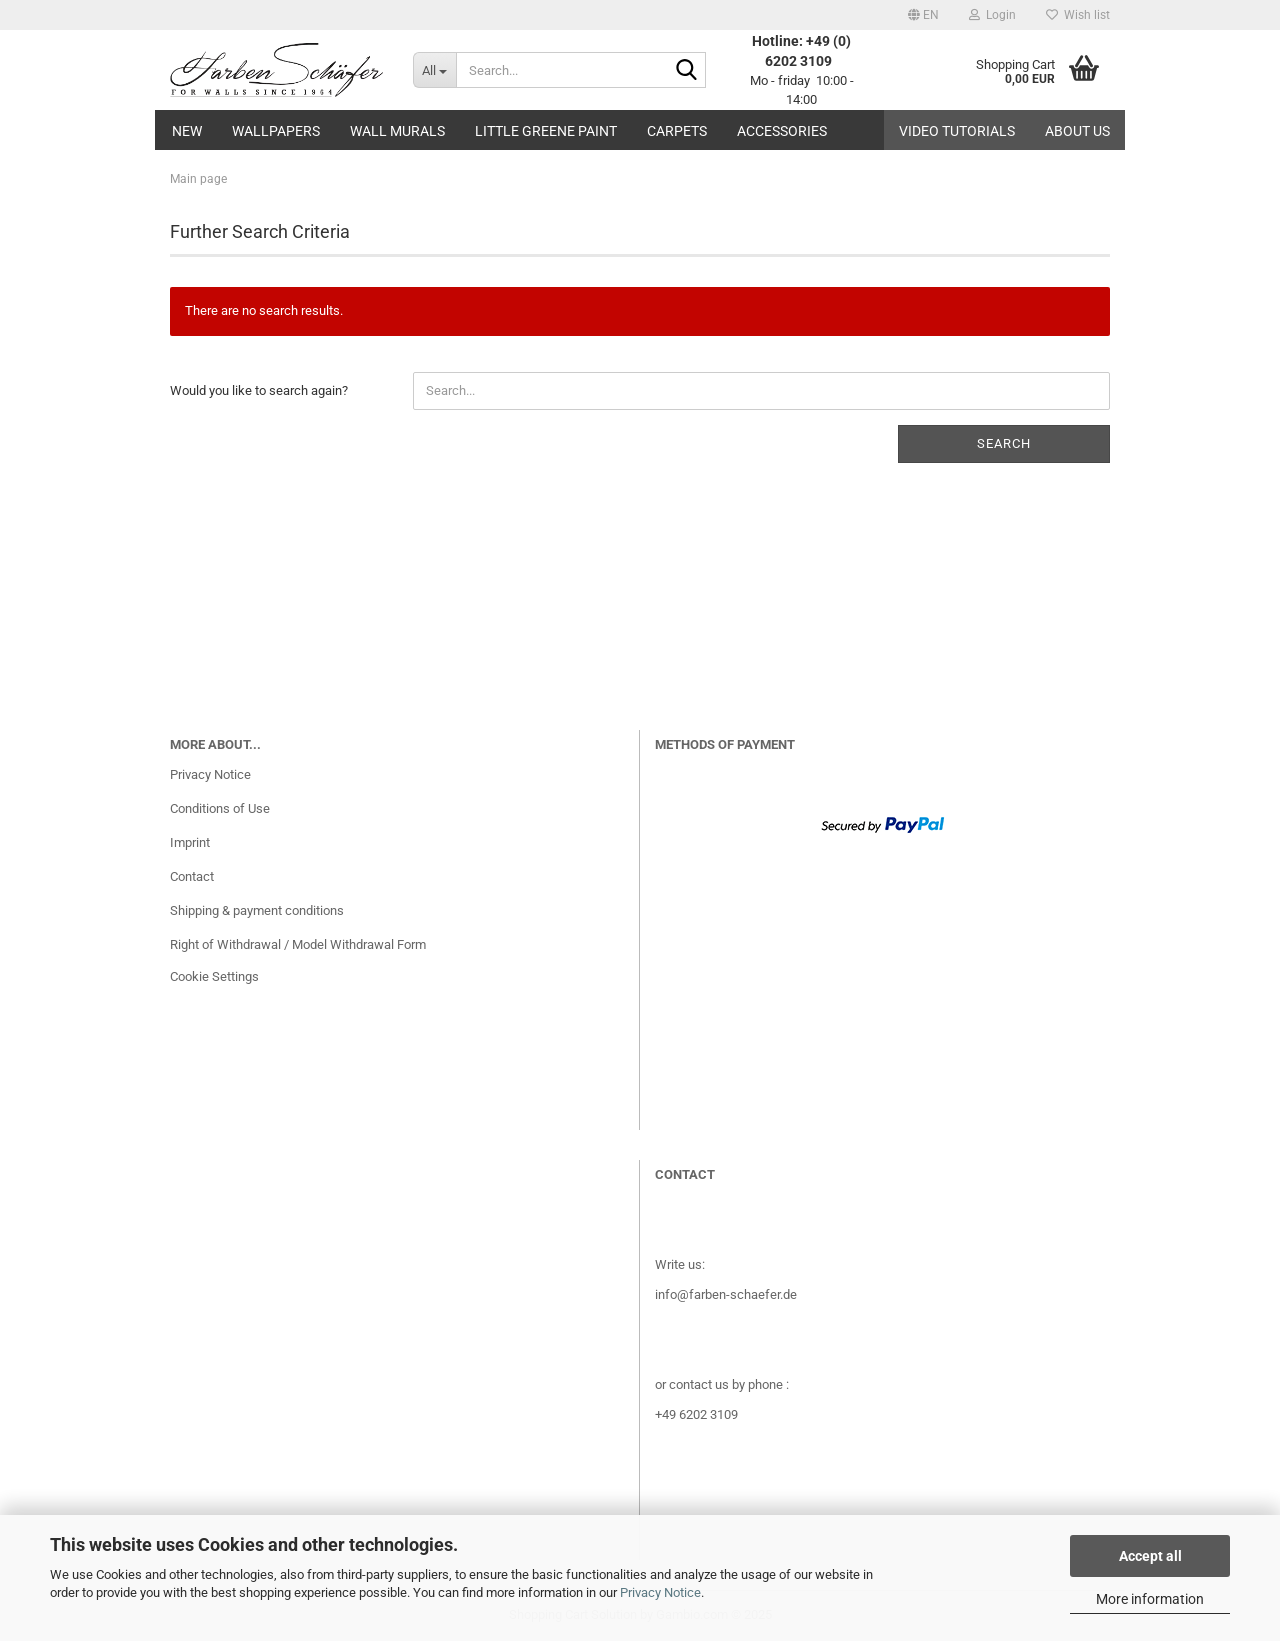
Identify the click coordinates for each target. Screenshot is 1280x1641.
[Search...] (434, 70)
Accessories (782, 131)
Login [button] (992, 15)
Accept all (1150, 1556)
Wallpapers (276, 131)
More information (1150, 1599)
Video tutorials (957, 131)
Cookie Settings (214, 976)
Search (1004, 443)
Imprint (190, 842)
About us (1077, 131)
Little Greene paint (546, 131)
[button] (923, 15)
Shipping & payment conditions (257, 910)
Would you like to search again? (259, 390)
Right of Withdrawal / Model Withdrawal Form (298, 944)
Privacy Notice (660, 1592)
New (187, 131)
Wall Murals (397, 131)
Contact (192, 876)
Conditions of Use (220, 808)
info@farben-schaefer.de (726, 1294)
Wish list (1078, 15)
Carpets (677, 131)
